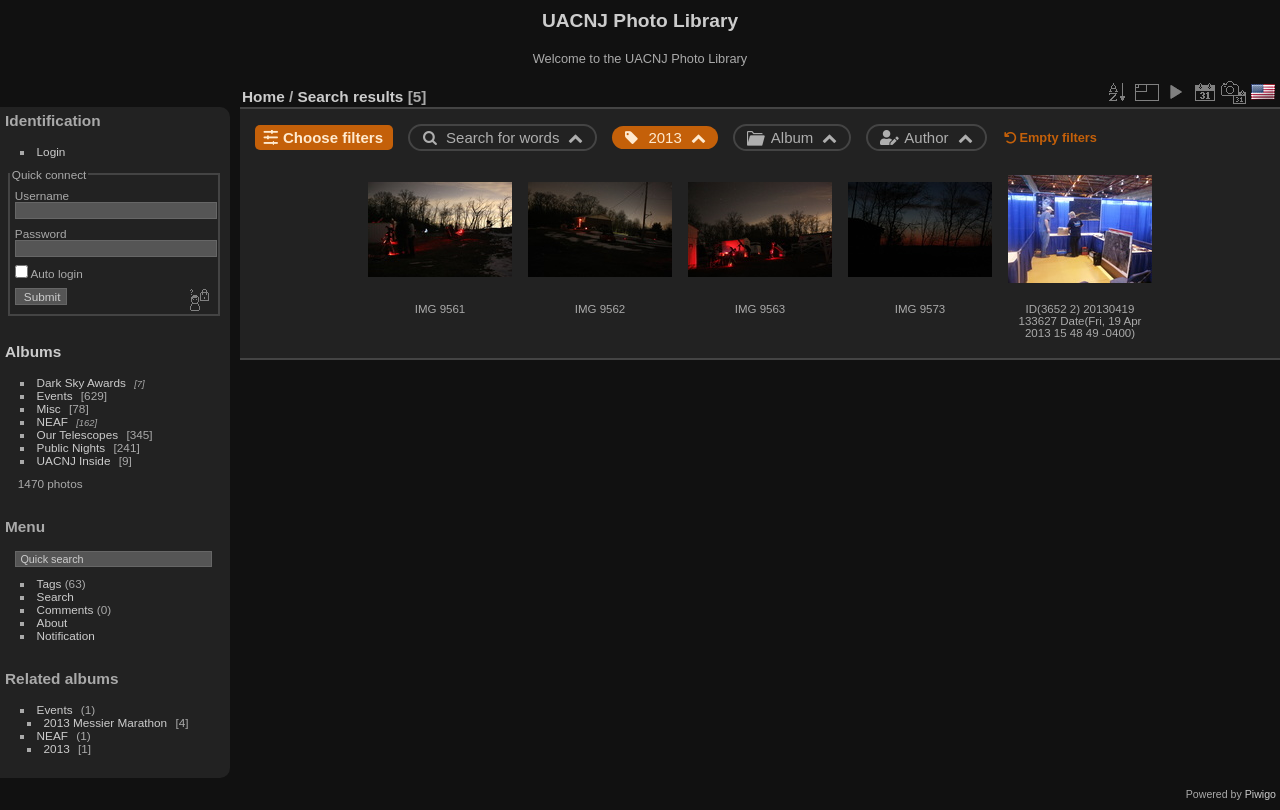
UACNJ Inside (74, 460)
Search (55, 596)
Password (41, 233)
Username (42, 195)
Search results (351, 96)
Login (51, 151)
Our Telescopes (78, 434)
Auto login (49, 273)
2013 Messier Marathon (106, 722)
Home (263, 96)
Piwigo (1260, 794)
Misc (49, 408)
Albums (33, 351)
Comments (65, 609)
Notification (66, 635)
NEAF (52, 421)
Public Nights (71, 447)
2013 (57, 748)
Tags (49, 583)
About (52, 622)
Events (55, 395)
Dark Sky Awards (81, 382)
